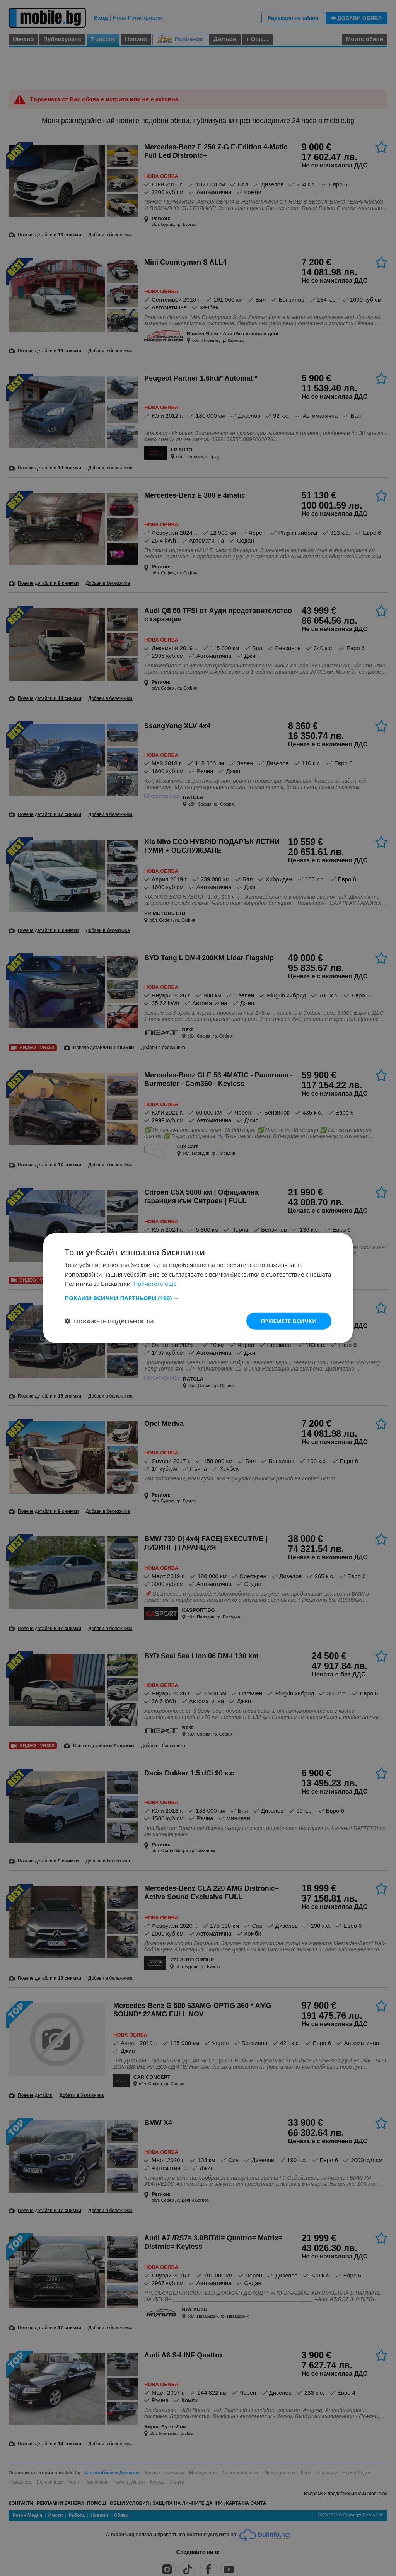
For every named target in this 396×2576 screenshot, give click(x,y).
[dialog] (198, 1288)
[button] (198, 1297)
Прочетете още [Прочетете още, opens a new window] (155, 1283)
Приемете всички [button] (288, 1320)
